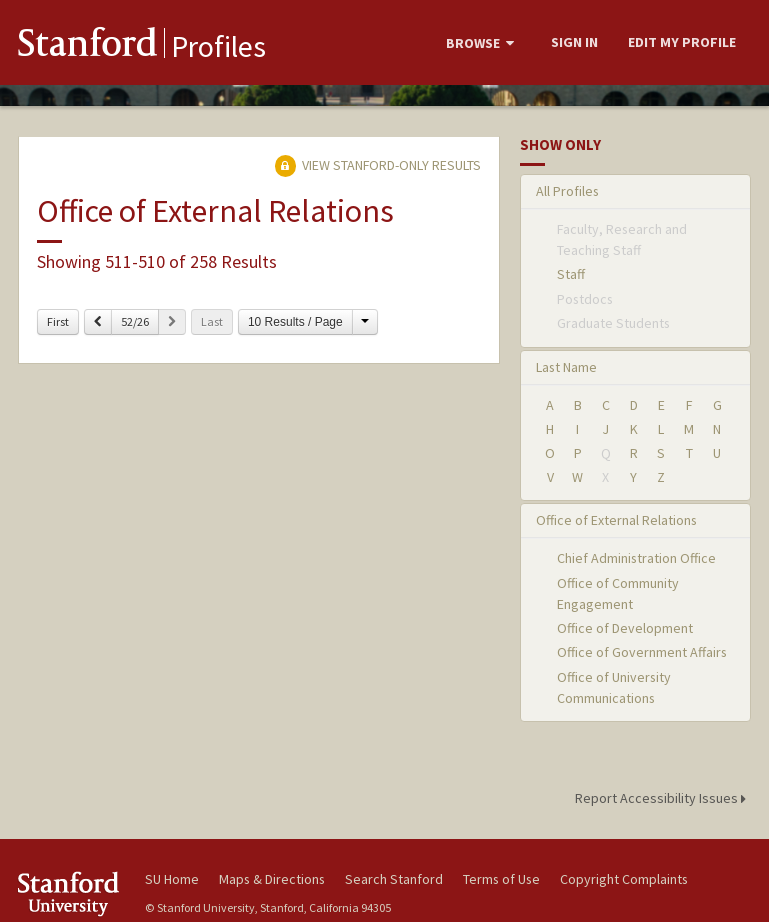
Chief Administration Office (636, 558)
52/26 (135, 321)
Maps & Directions (272, 879)
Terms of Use (501, 879)
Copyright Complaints (624, 879)
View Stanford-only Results (378, 165)
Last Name (566, 367)
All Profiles (567, 191)
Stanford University (70, 893)
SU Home (172, 879)
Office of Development (625, 628)
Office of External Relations (616, 520)
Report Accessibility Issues (663, 798)
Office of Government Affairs (642, 652)
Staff (571, 274)
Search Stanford (394, 879)
